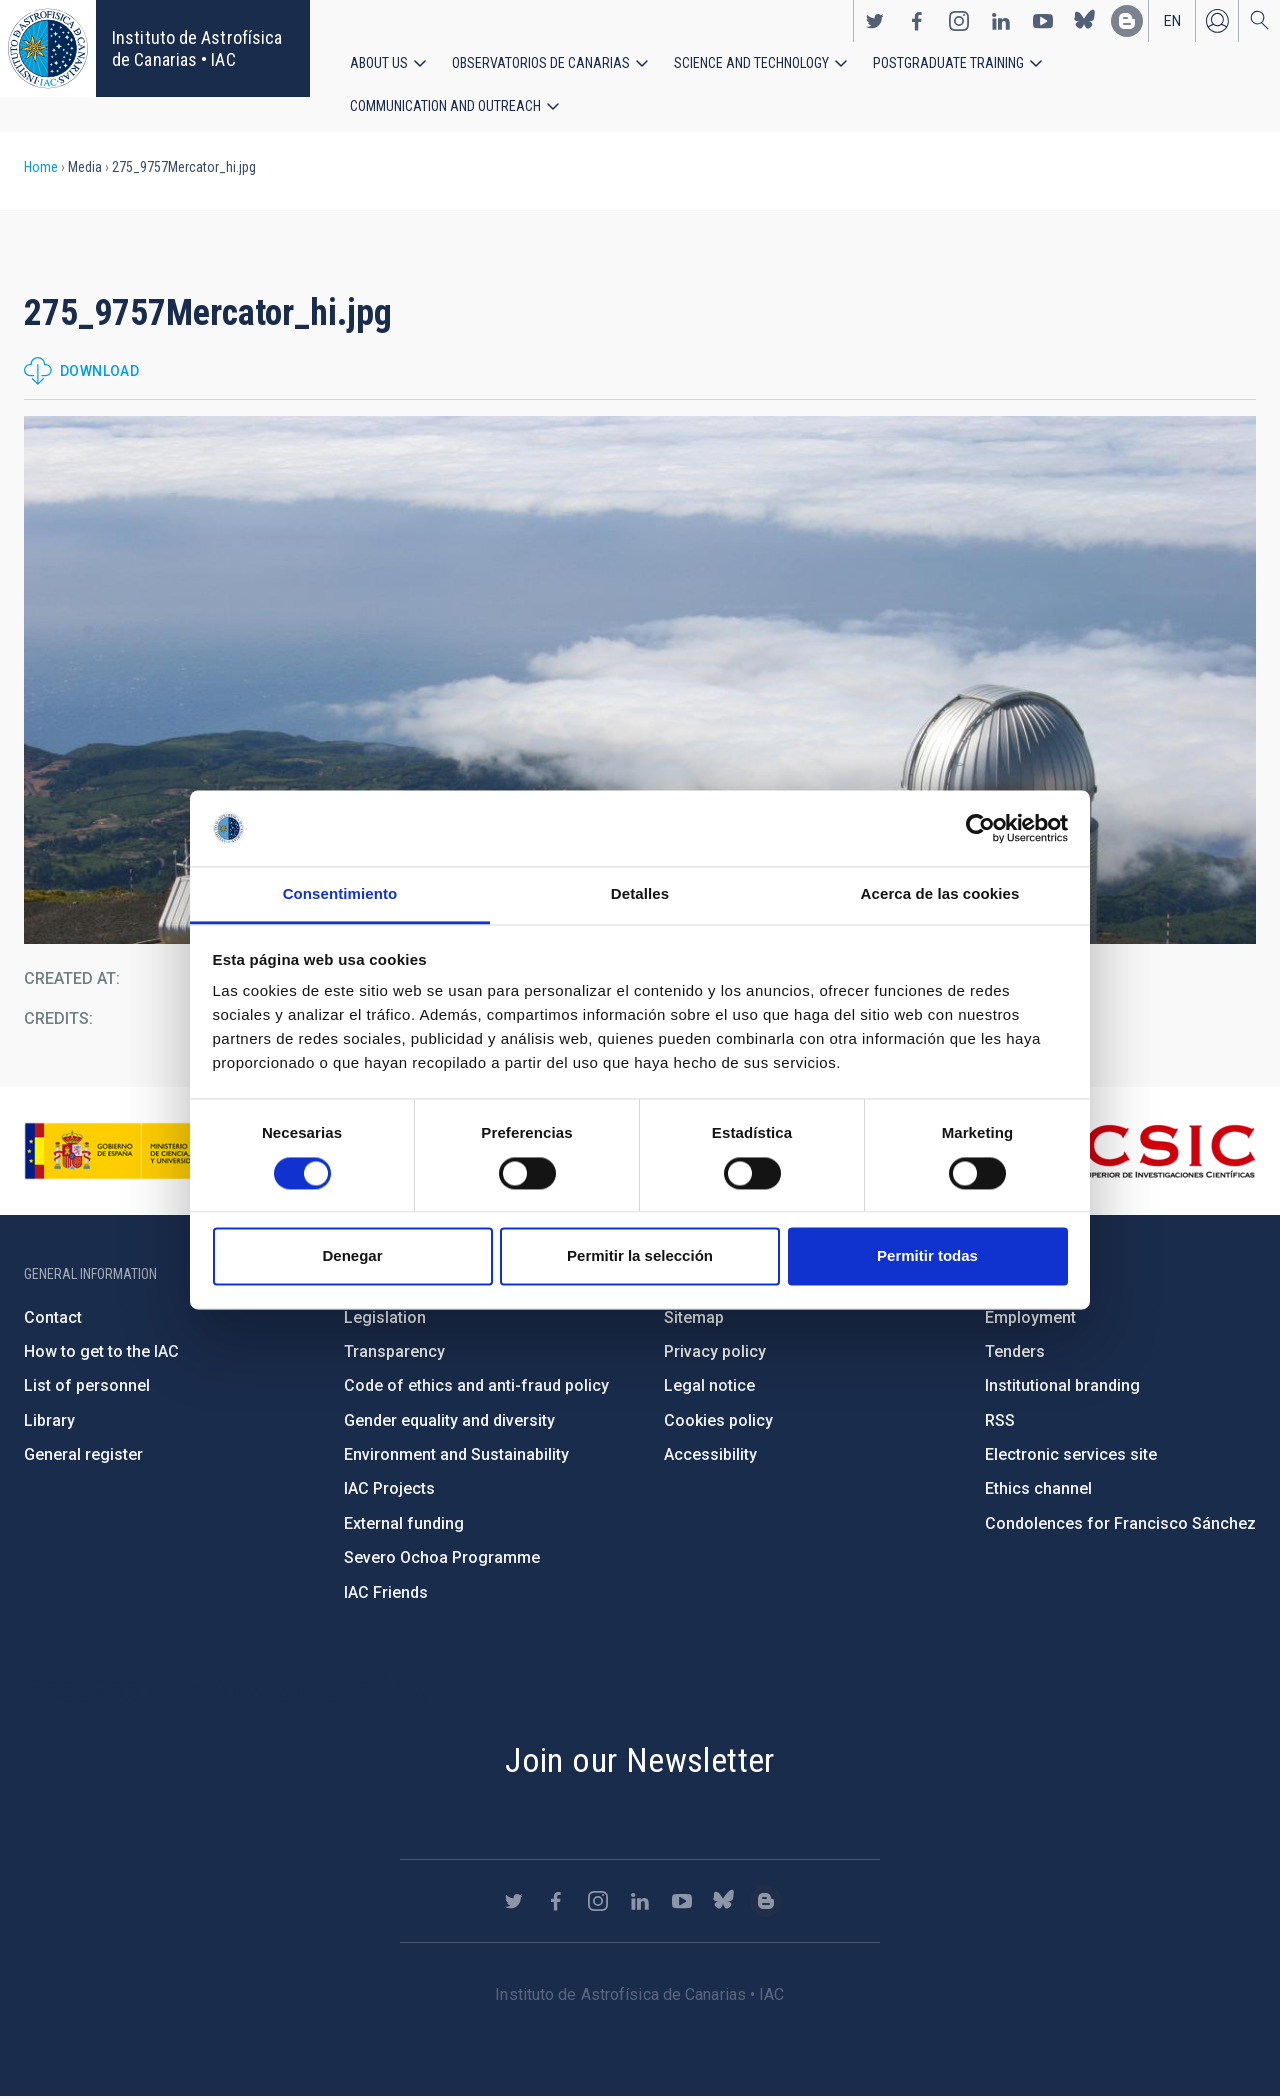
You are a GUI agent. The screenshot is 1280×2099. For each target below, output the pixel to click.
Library (49, 1421)
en (1172, 21)
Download (99, 373)
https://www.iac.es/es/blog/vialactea (1127, 21)
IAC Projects (389, 1490)
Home (41, 168)
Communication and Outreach (445, 107)
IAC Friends (386, 1593)
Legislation (385, 1318)
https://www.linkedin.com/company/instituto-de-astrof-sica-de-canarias (1001, 21)
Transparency (394, 1352)
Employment (1030, 1318)
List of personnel (87, 1387)
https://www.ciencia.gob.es (135, 1152)
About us (379, 63)
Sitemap (694, 1318)
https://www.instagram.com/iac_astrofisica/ (959, 21)
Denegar (352, 1256)
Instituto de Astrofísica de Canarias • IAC (197, 48)
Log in (1217, 21)
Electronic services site (1071, 1455)
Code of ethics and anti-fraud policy (476, 1387)
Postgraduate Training (948, 63)
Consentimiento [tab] (340, 894)
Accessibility (710, 1455)
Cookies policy (718, 1421)
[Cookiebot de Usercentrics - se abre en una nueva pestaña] (980, 828)
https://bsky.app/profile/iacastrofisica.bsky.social (1085, 21)
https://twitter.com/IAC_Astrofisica (875, 21)
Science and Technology (751, 63)
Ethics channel (1038, 1490)
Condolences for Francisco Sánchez (1120, 1524)
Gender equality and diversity (449, 1421)
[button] (640, 681)
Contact (53, 1318)
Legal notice (709, 1387)
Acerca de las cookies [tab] (940, 894)
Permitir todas (927, 1256)
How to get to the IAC (101, 1352)
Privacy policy (715, 1352)
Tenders (1015, 1352)
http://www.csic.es (1146, 1152)
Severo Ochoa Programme (442, 1558)
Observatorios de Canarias (541, 63)
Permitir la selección (640, 1256)
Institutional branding (1062, 1387)
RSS (1000, 1421)
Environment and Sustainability (456, 1455)
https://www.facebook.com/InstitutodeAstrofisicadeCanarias (917, 21)
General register (83, 1455)
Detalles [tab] (640, 894)
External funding (404, 1524)
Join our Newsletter (640, 1761)
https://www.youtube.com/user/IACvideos (1043, 21)
